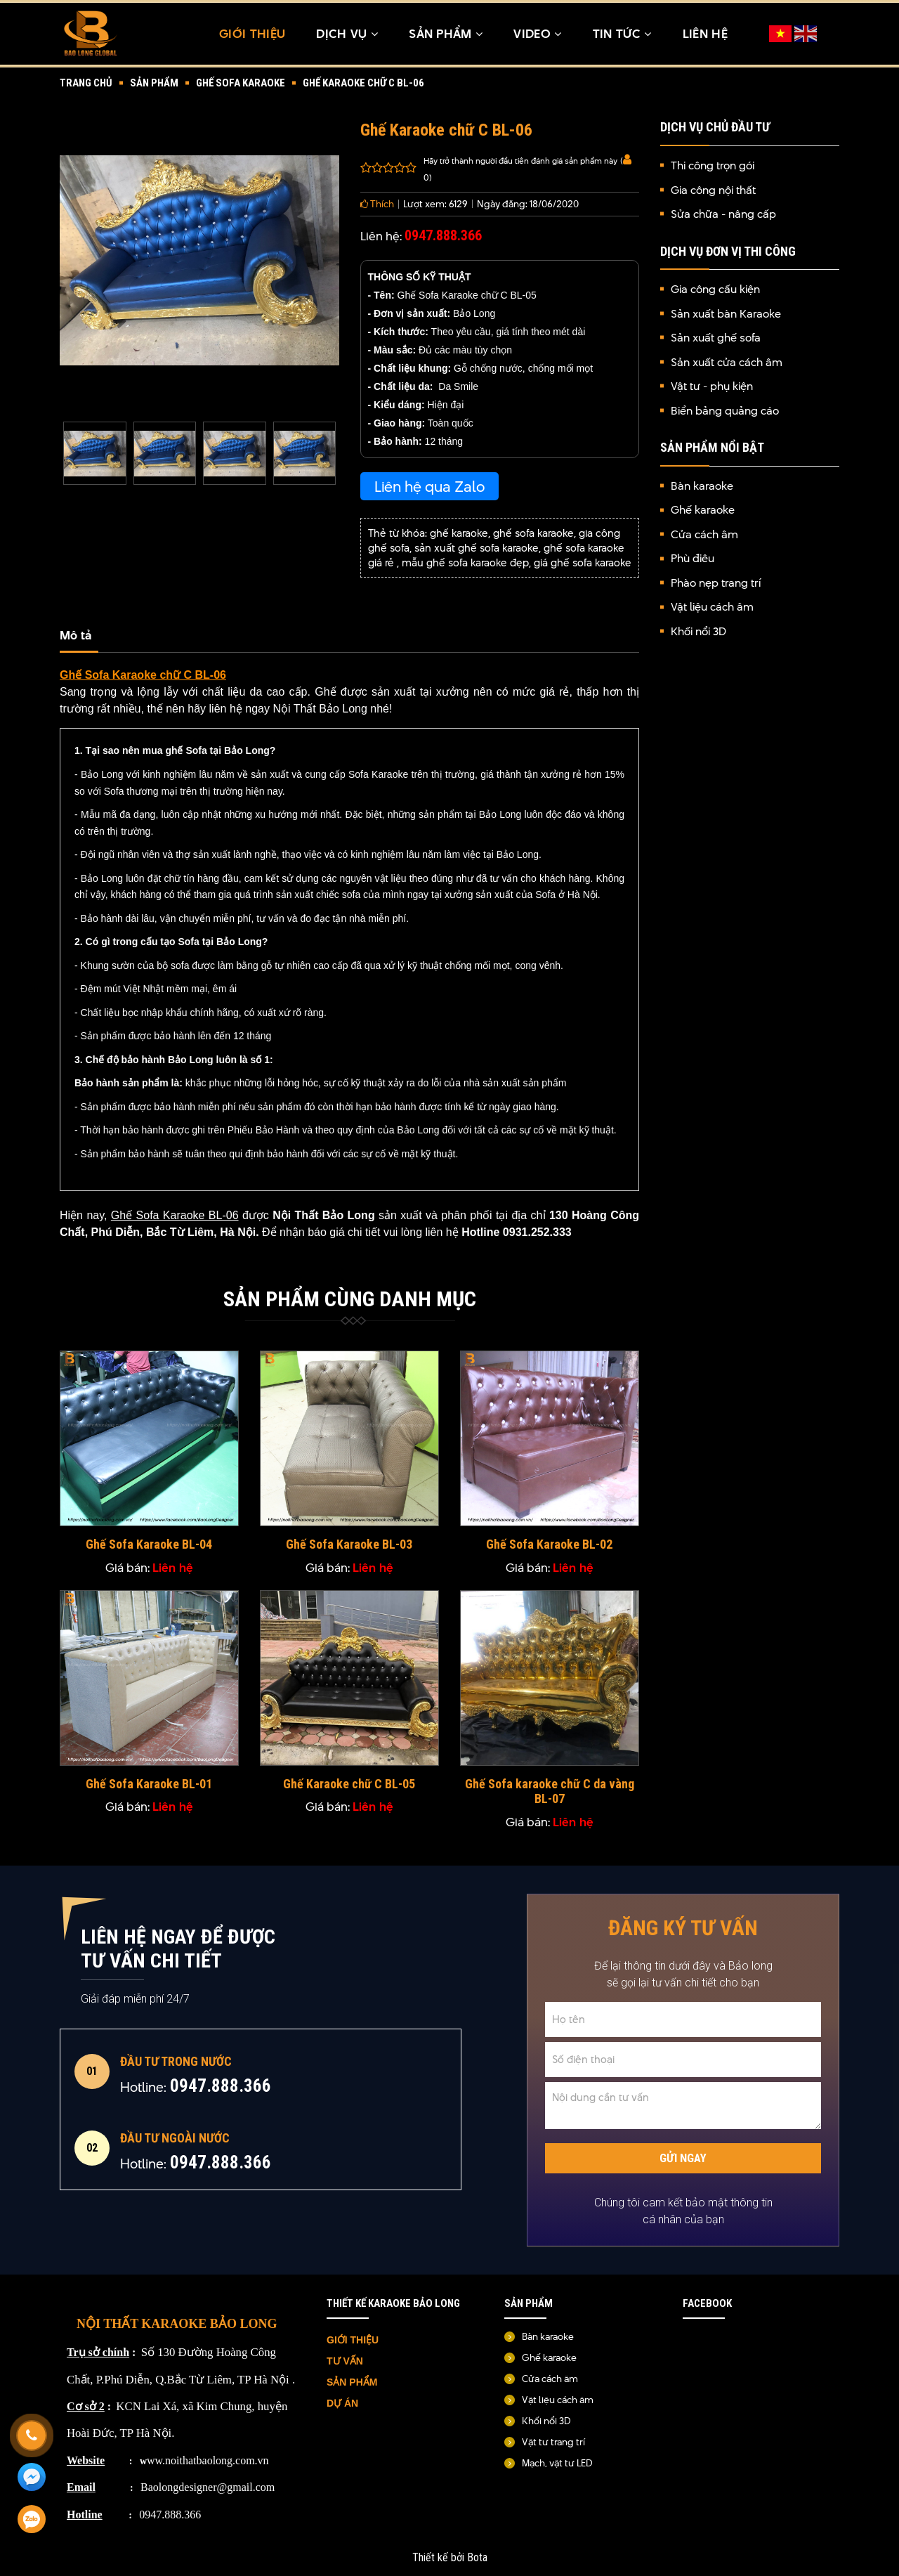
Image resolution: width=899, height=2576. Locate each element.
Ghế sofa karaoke (240, 84)
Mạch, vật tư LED (557, 2465)
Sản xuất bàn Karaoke (726, 314)
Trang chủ (86, 84)
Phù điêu (692, 560)
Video (537, 34)
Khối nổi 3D (698, 632)
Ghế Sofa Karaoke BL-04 (149, 1547)
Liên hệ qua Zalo (429, 487)
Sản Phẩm (446, 34)
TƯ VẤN (346, 2363)
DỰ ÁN (344, 2405)
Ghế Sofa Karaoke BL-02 (549, 1547)
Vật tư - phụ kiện (712, 387)
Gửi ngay (683, 2161)
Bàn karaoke (702, 487)
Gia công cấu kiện (715, 290)
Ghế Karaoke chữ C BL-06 (363, 84)
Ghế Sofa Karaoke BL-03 (349, 1547)
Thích (377, 205)
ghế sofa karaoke (533, 534)
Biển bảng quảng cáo (725, 411)
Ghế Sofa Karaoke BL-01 (149, 1785)
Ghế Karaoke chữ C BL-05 (349, 1785)
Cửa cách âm (704, 535)
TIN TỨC (622, 34)
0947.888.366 (220, 2091)
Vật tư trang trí (553, 2444)
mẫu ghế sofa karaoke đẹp (465, 564)
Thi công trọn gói (712, 167)
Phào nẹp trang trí (716, 583)
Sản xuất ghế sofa (716, 339)
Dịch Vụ (347, 34)
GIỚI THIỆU (353, 2342)
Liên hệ (705, 34)
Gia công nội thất (713, 191)
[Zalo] (32, 2520)
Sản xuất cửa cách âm (726, 363)
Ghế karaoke (703, 511)
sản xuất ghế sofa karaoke (476, 549)
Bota (477, 2560)
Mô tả (75, 636)
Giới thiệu (252, 34)
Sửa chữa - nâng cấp (723, 215)
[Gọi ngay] (32, 2435)
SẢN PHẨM (352, 2384)
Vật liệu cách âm (712, 608)
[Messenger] (32, 2478)
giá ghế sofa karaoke (582, 564)
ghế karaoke (459, 534)
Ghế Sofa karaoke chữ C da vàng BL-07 (549, 1793)
